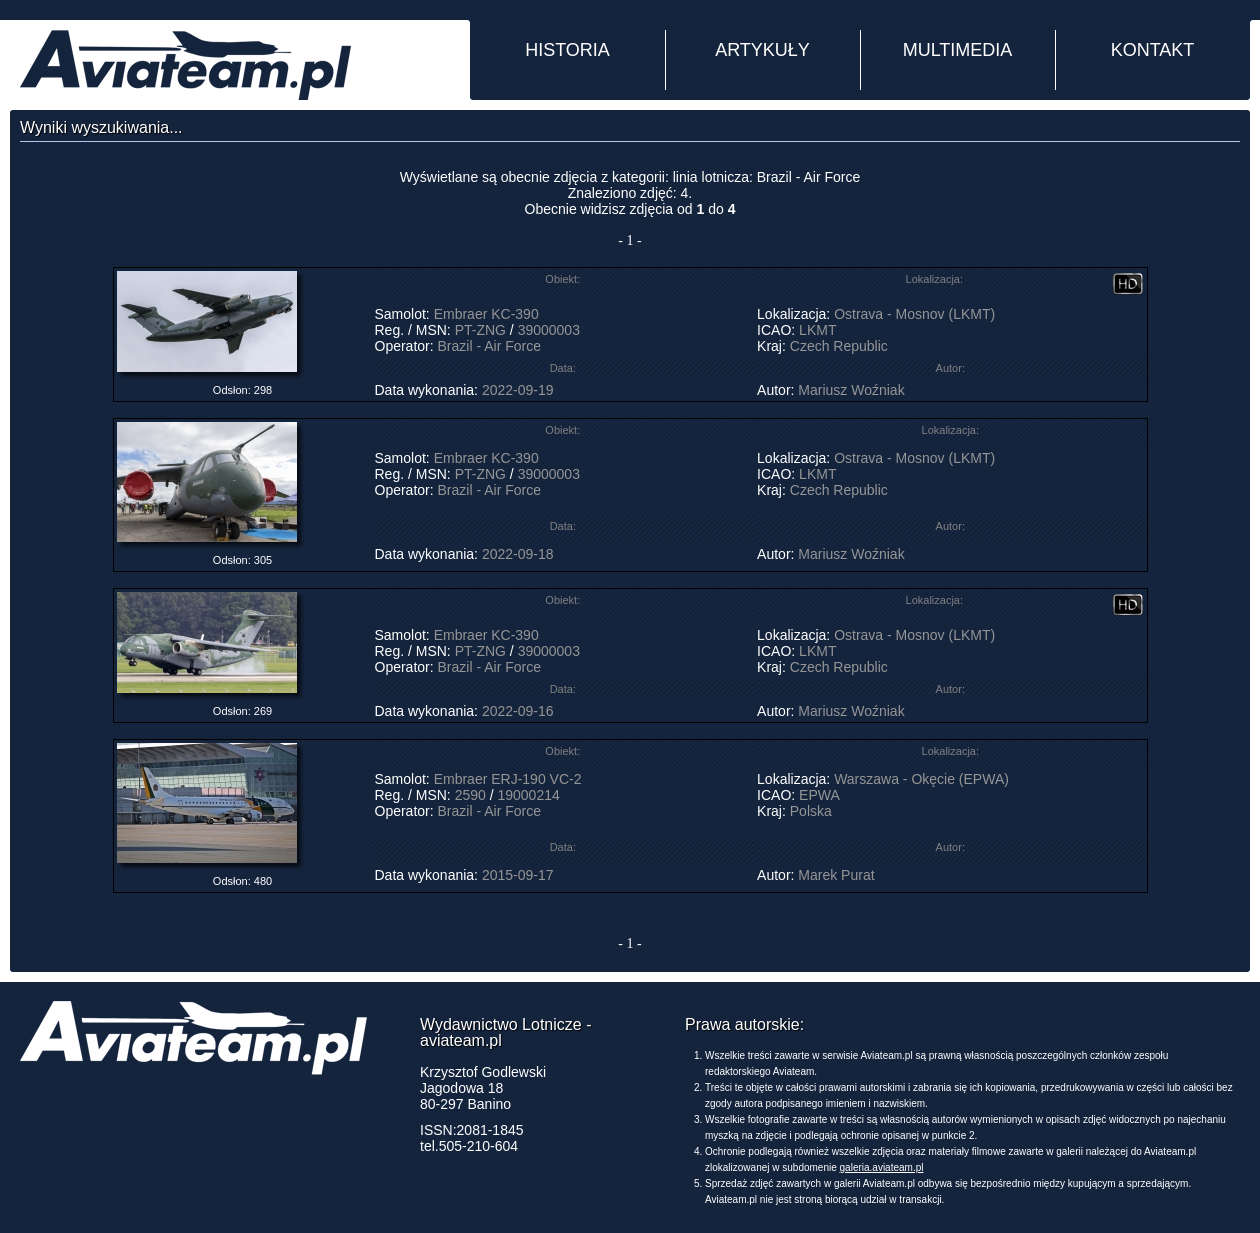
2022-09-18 (518, 554)
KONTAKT (1153, 50)
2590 (470, 795)
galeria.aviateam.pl (882, 1167)
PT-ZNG (480, 330)
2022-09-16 (518, 711)
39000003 (549, 330)
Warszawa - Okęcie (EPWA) (921, 779)
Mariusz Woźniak (851, 390)
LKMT (817, 330)
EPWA (819, 795)
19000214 (528, 795)
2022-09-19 (518, 390)
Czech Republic (839, 346)
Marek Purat (836, 875)
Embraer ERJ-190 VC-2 (508, 779)
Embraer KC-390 (486, 314)
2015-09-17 (518, 875)
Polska (811, 811)
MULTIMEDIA (958, 50)
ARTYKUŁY (762, 50)
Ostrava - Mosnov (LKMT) (914, 314)
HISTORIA (567, 50)
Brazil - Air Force (489, 346)
